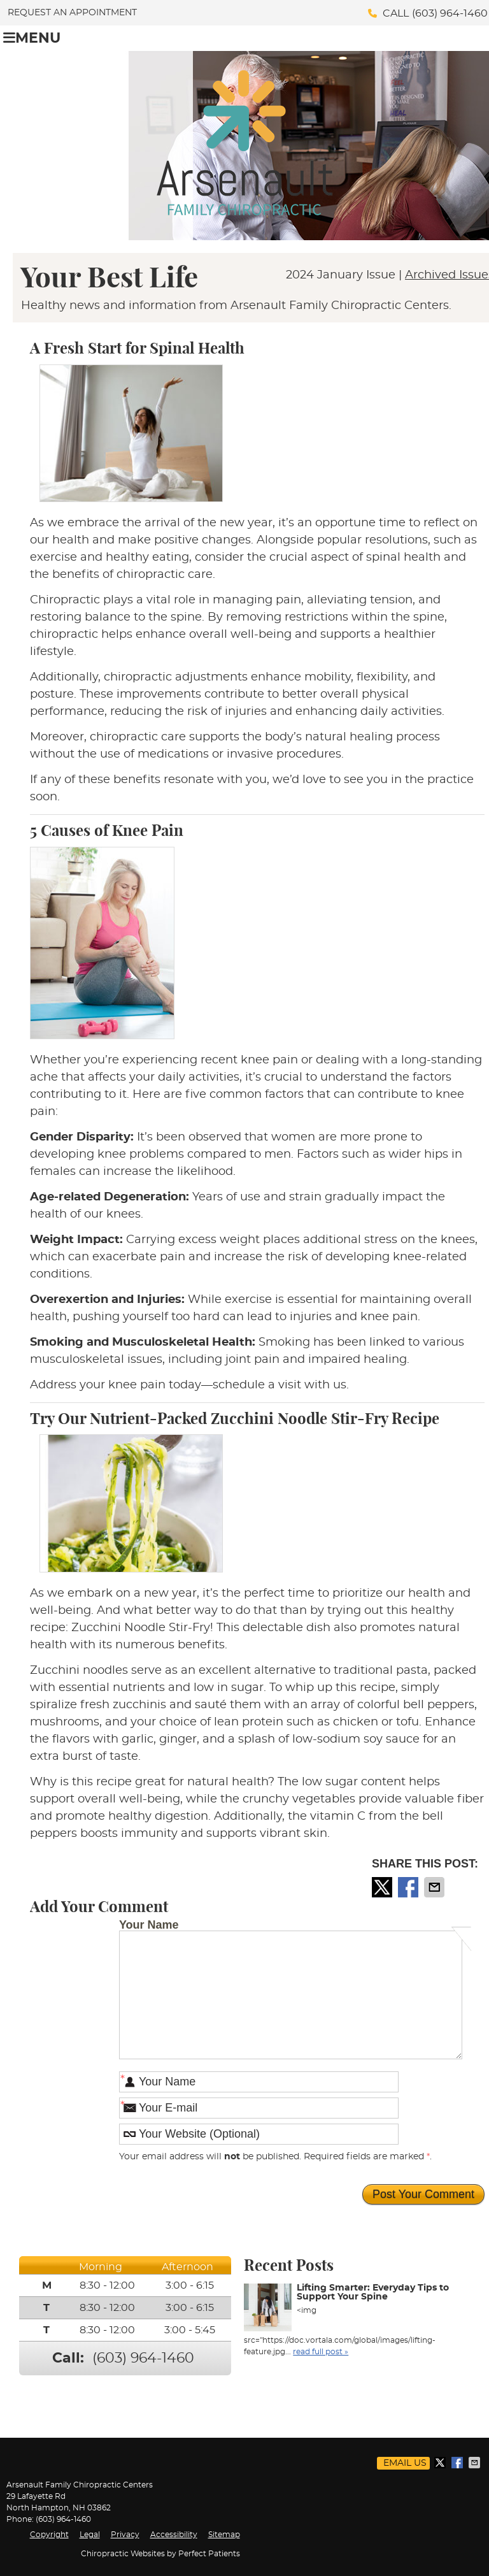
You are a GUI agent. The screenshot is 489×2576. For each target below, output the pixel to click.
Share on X (383, 1887)
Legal (90, 2534)
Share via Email (435, 1887)
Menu (31, 38)
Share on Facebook (409, 1887)
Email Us (405, 2463)
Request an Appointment (72, 12)
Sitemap (224, 2534)
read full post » (320, 2352)
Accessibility (173, 2534)
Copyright (49, 2534)
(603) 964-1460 (450, 13)
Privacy (125, 2534)
